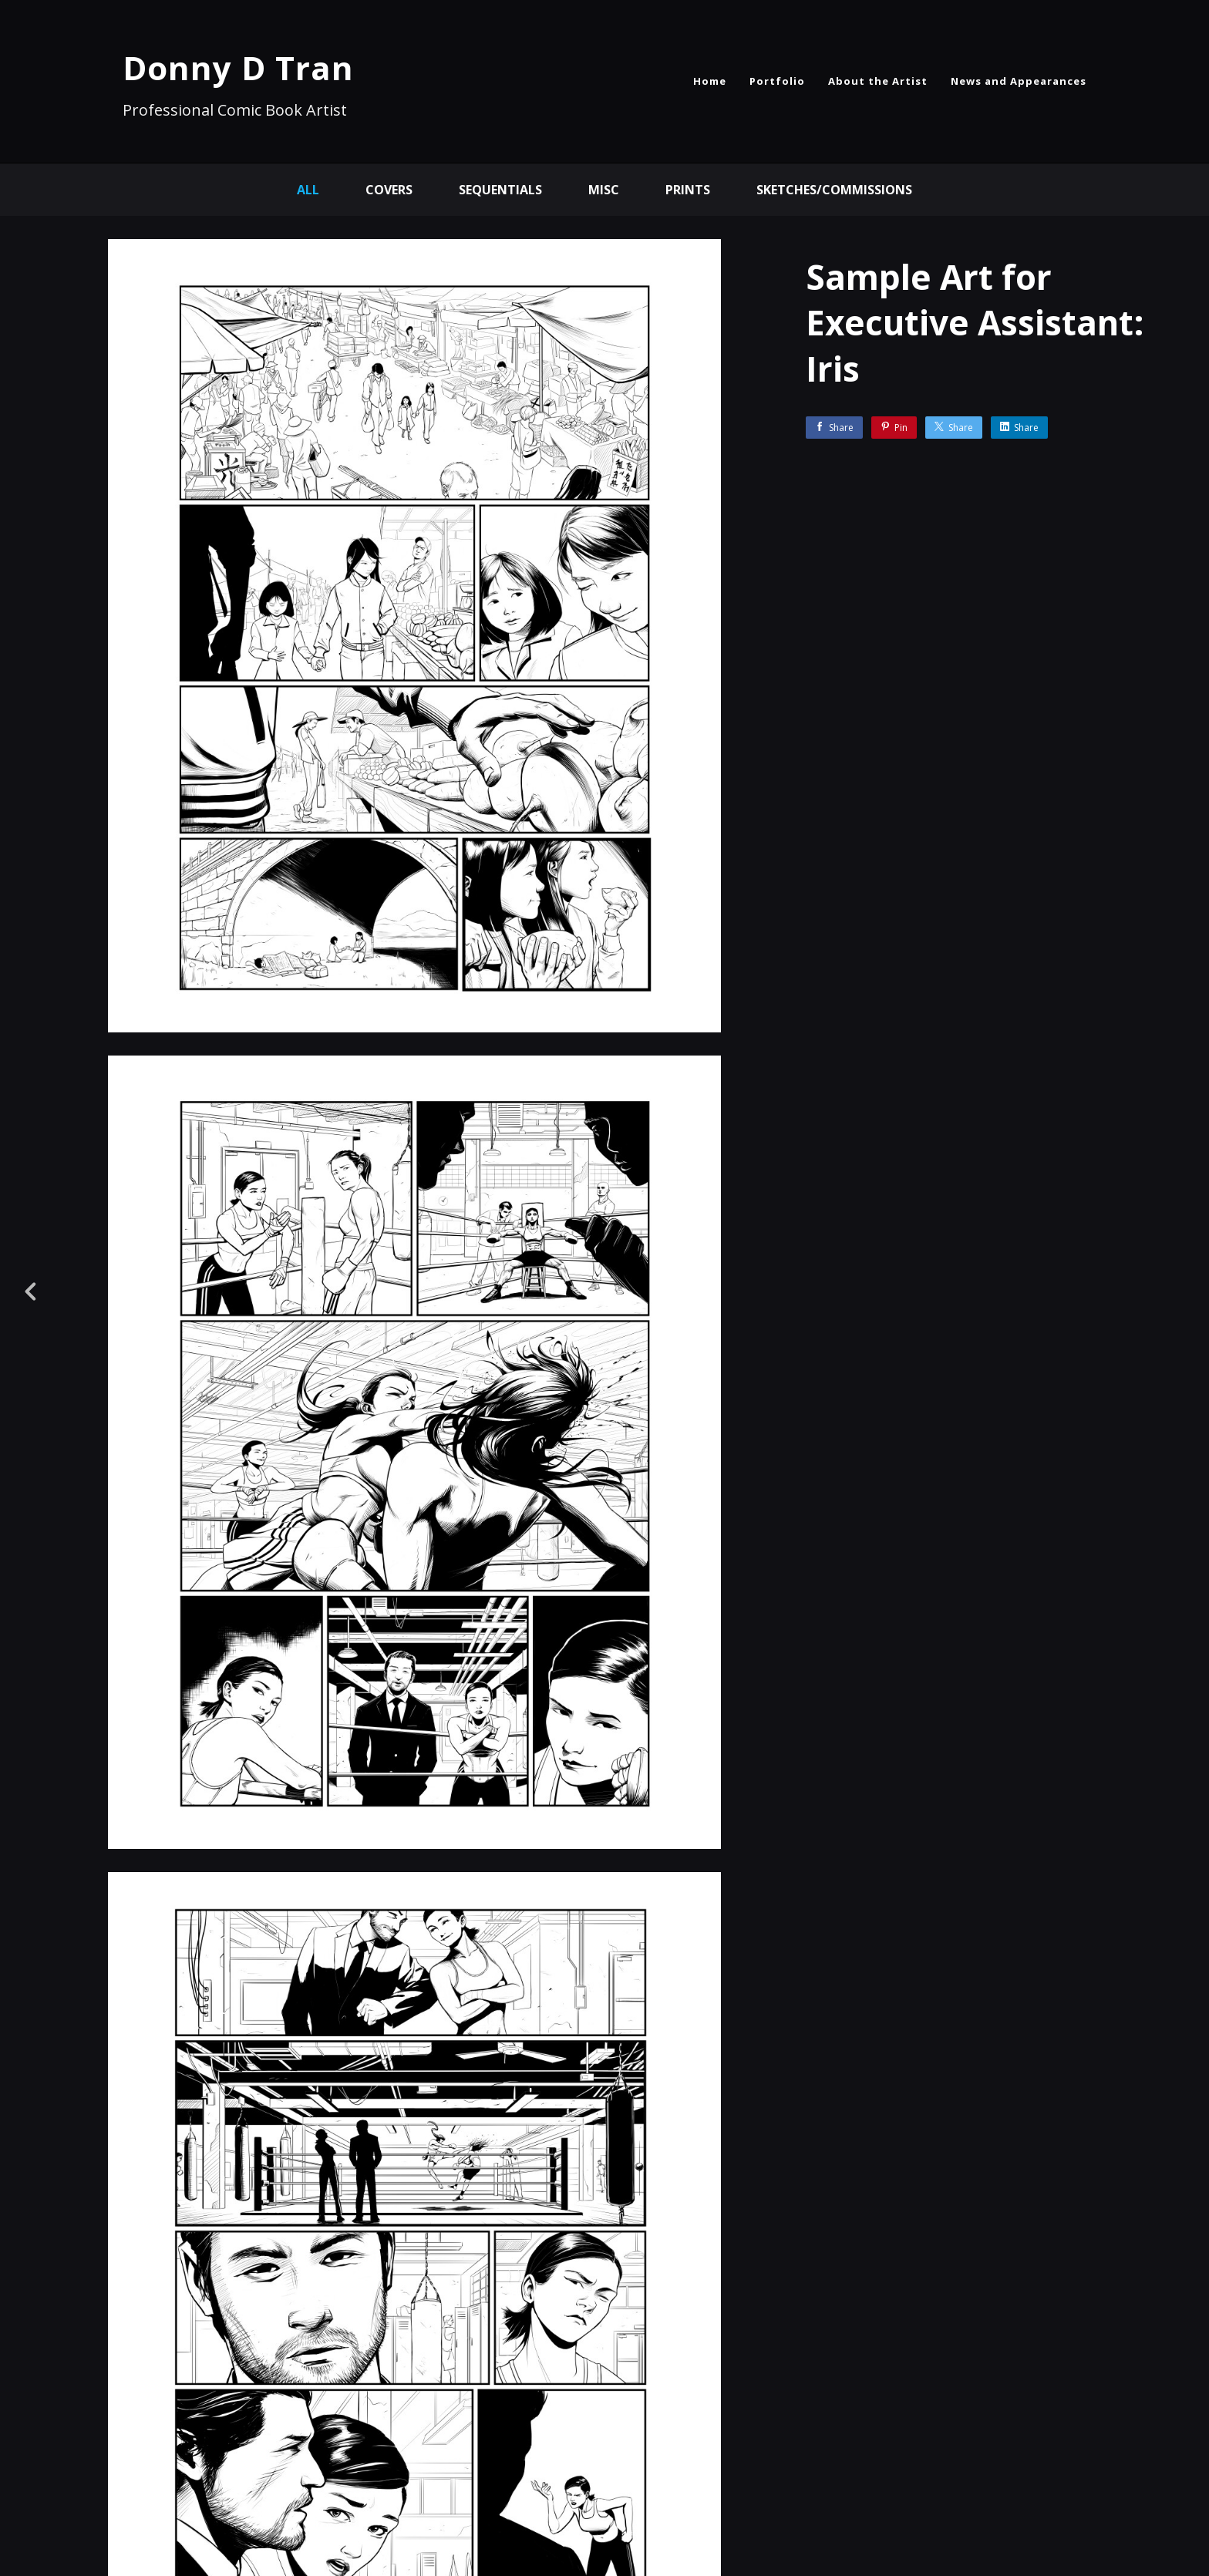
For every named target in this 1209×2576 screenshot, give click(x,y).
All (308, 189)
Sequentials (500, 189)
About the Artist (878, 81)
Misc (603, 189)
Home (709, 81)
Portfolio (777, 81)
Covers (389, 189)
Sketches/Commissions (834, 189)
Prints (687, 189)
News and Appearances (1018, 81)
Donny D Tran (238, 67)
